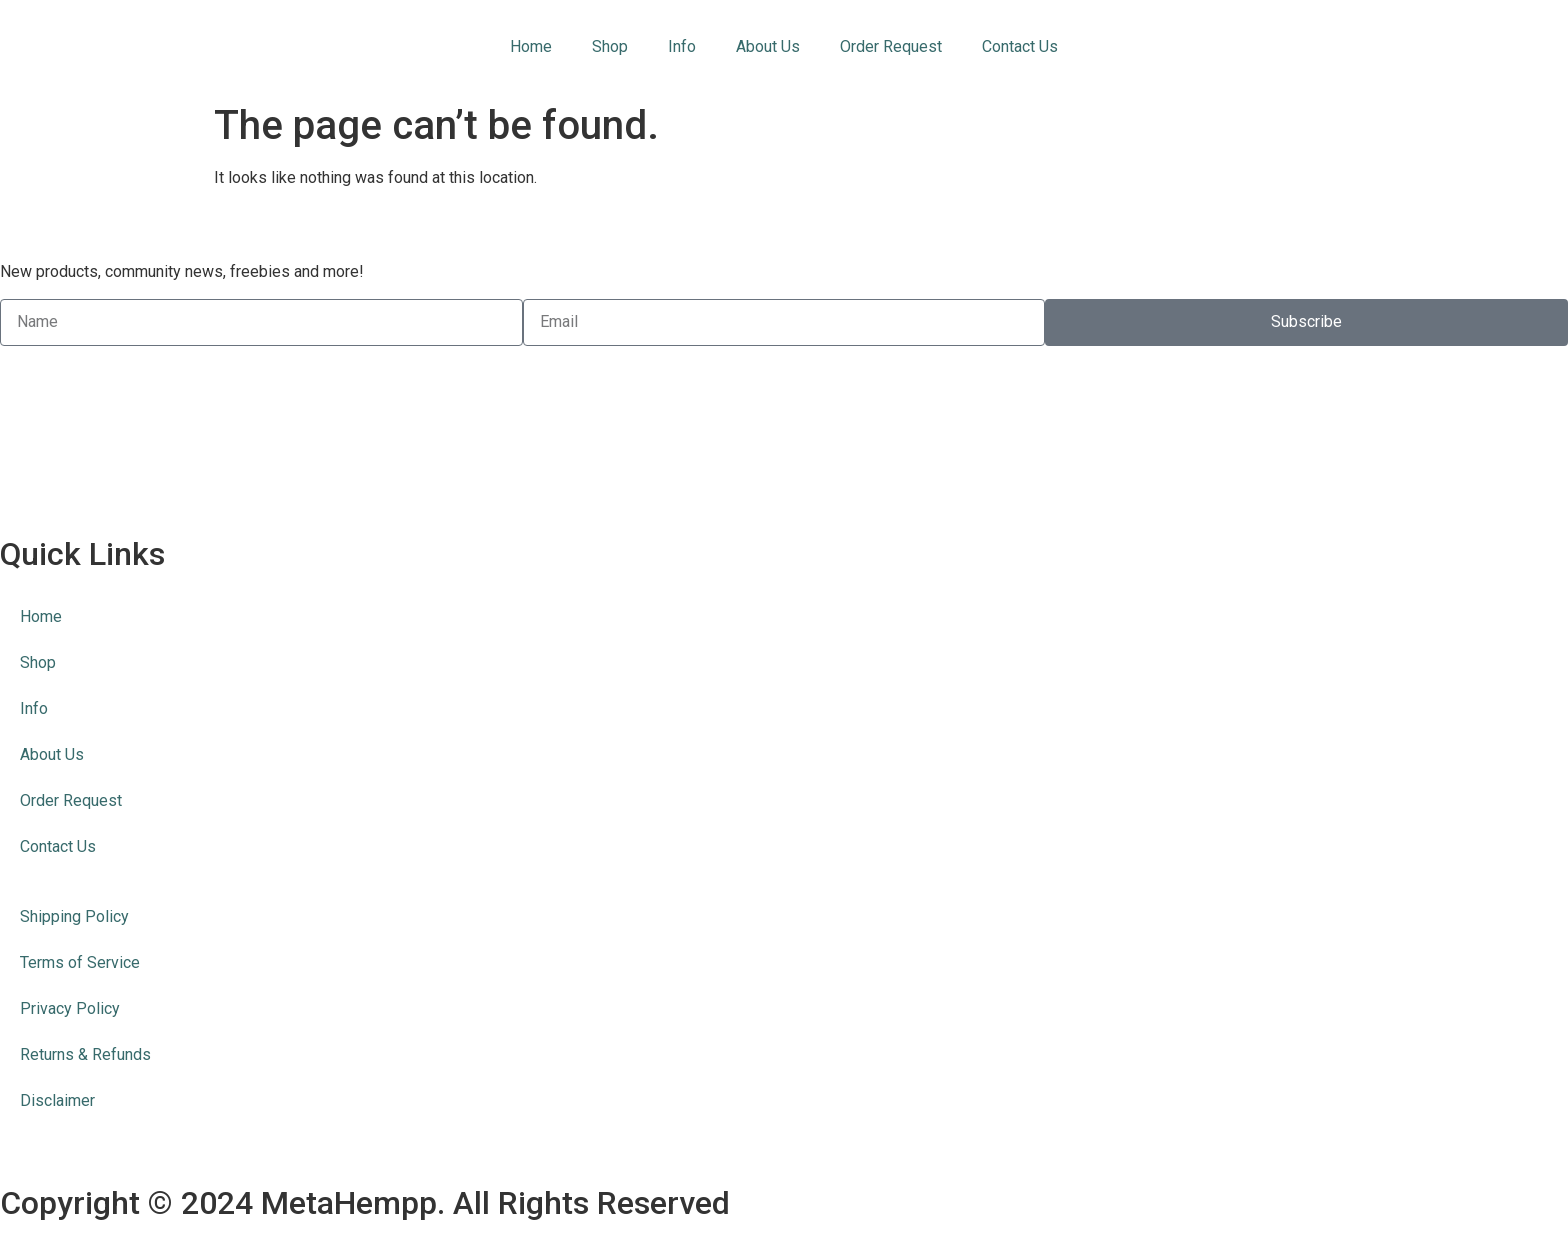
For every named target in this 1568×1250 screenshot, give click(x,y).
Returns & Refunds (85, 1054)
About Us (768, 46)
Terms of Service (80, 962)
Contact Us (1020, 46)
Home (531, 46)
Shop (610, 46)
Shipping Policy (74, 916)
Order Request (891, 46)
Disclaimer (57, 1100)
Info (682, 46)
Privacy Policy (70, 1008)
